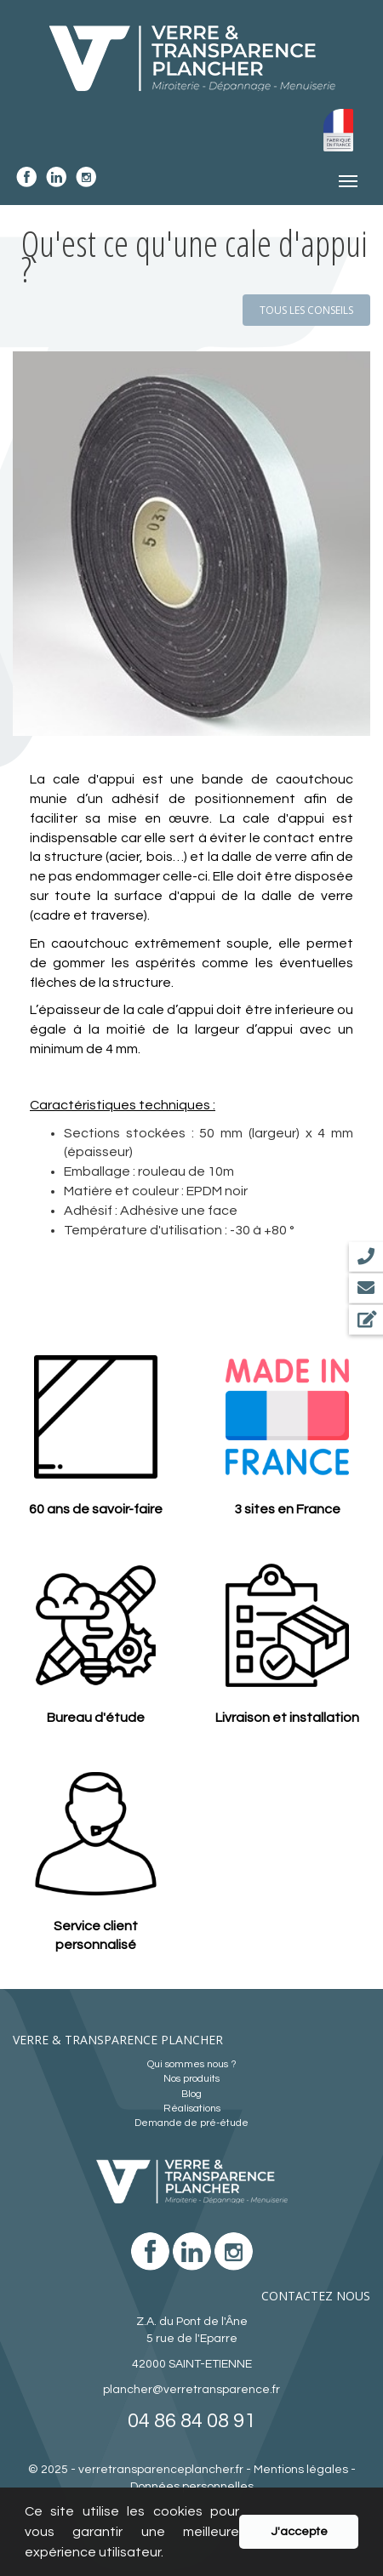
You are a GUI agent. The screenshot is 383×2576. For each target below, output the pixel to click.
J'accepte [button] (299, 2531)
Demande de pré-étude (191, 2123)
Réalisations (191, 2108)
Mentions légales (301, 2470)
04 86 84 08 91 (191, 2420)
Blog (191, 2094)
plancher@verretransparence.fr (191, 2390)
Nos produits (191, 2078)
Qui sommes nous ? (192, 2064)
